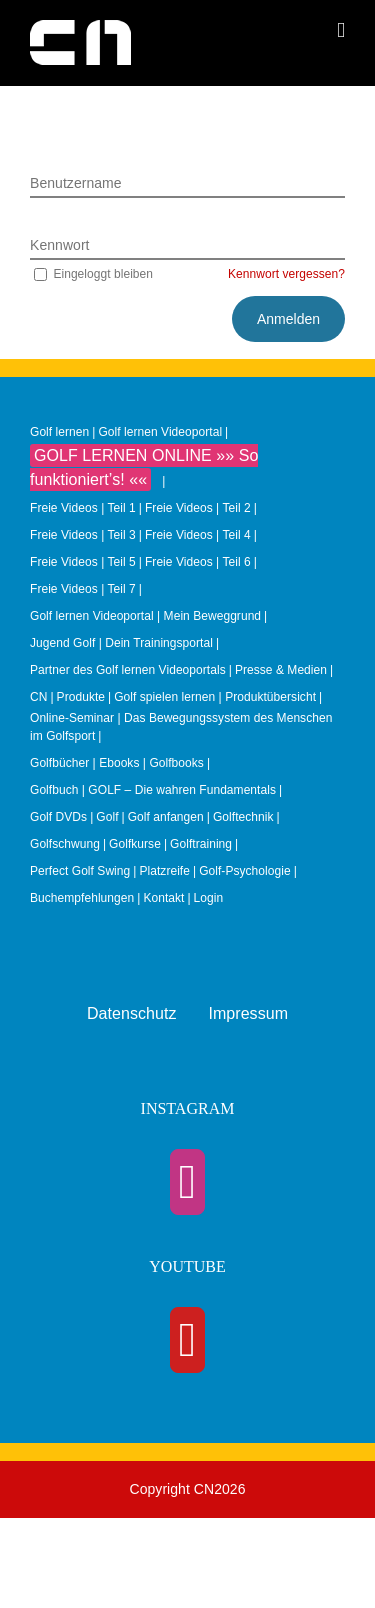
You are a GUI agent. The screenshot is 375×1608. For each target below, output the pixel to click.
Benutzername (76, 183)
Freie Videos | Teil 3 (83, 535)
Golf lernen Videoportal (160, 432)
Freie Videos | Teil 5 (83, 562)
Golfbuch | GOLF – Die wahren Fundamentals (153, 790)
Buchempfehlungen (82, 898)
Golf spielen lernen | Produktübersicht (215, 697)
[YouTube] (188, 1340)
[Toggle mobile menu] (341, 30)
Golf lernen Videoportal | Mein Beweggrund (145, 616)
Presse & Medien (281, 670)
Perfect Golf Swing (80, 871)
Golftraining (201, 844)
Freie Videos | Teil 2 (198, 508)
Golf (107, 817)
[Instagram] (188, 1182)
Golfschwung (65, 844)
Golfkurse (135, 844)
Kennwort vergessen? (286, 274)
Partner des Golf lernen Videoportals (128, 670)
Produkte (81, 697)
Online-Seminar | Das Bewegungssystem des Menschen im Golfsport (181, 727)
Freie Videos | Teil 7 (83, 589)
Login (209, 898)
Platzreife (164, 871)
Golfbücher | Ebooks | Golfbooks (117, 763)
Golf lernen (59, 432)
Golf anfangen (166, 817)
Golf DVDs (58, 817)
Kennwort (60, 245)
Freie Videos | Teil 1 (83, 508)
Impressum (248, 1013)
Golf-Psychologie (245, 871)
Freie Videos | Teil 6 (198, 562)
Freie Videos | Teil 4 (198, 535)
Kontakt (163, 898)
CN (38, 697)
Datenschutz (132, 1013)
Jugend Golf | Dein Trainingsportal (121, 643)
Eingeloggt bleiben (91, 274)
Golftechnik (243, 817)
